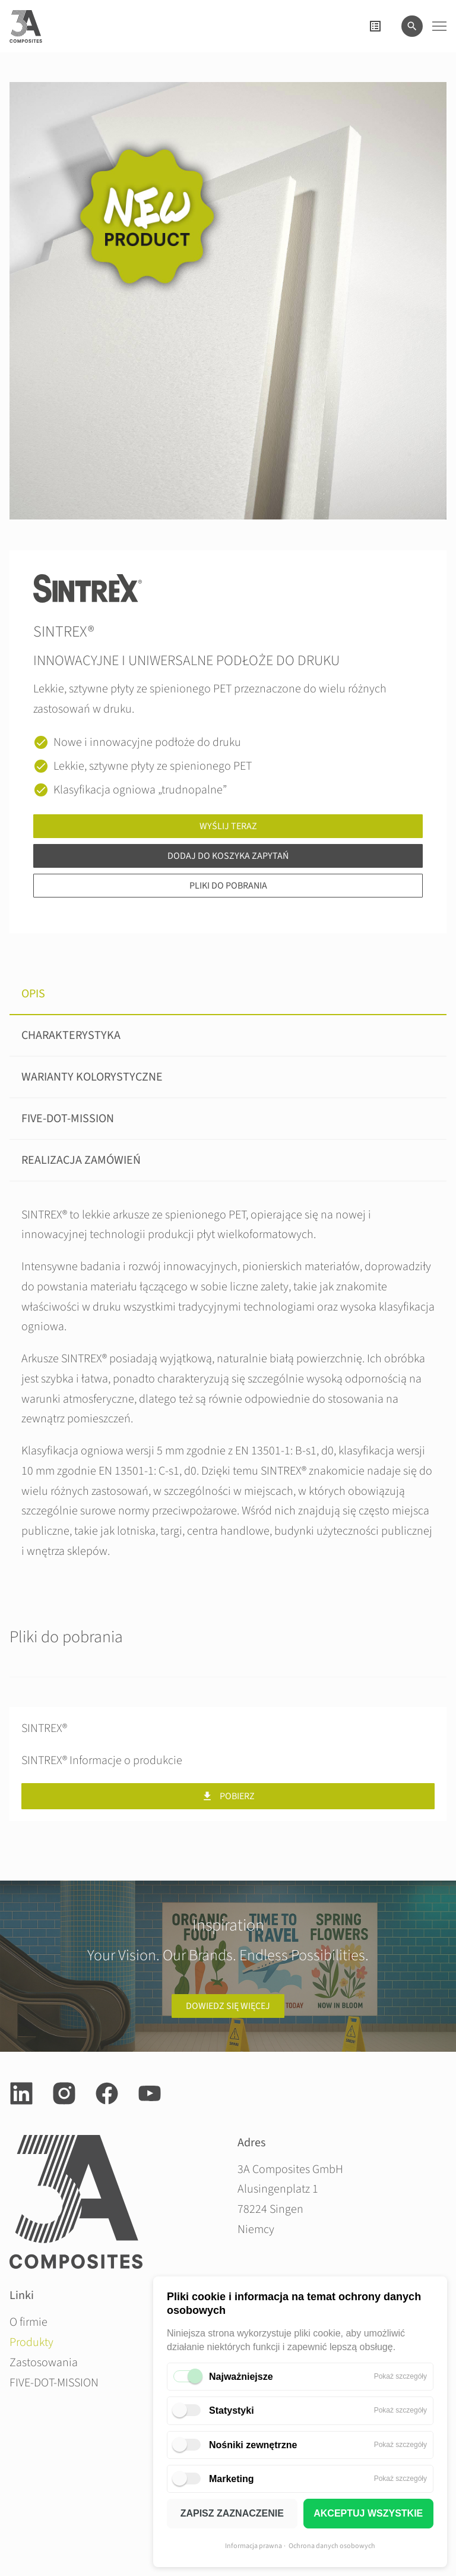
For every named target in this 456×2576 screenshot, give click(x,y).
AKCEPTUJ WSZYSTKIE (368, 2513)
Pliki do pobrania (228, 885)
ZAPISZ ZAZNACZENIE (232, 2513)
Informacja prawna (253, 2546)
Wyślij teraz (228, 826)
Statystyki (231, 2410)
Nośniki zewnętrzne (253, 2445)
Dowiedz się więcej (228, 2006)
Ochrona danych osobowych (332, 2546)
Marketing (231, 2479)
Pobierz (228, 1796)
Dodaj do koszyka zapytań (228, 855)
